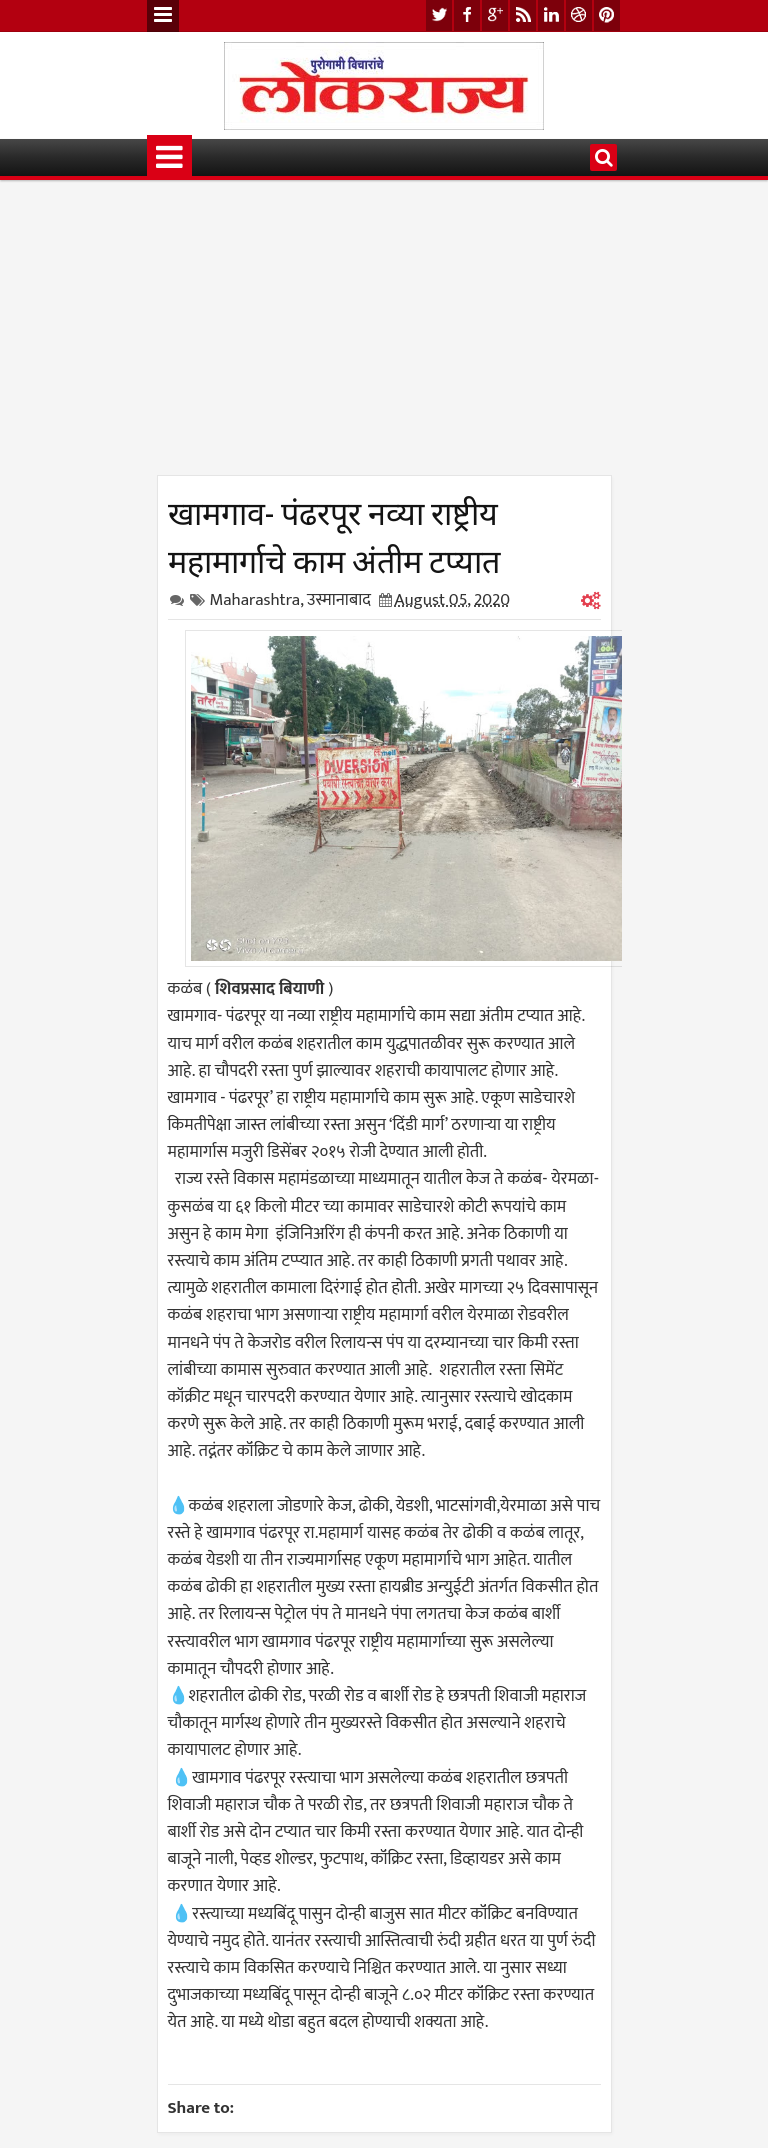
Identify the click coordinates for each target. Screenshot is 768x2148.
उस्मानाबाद (339, 600)
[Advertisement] (384, 335)
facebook (467, 15)
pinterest (607, 15)
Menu (163, 16)
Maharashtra (255, 600)
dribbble (579, 15)
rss (523, 15)
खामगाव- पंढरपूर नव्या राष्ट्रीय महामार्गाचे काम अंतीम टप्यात (334, 534)
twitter (439, 15)
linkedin (551, 15)
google (495, 15)
